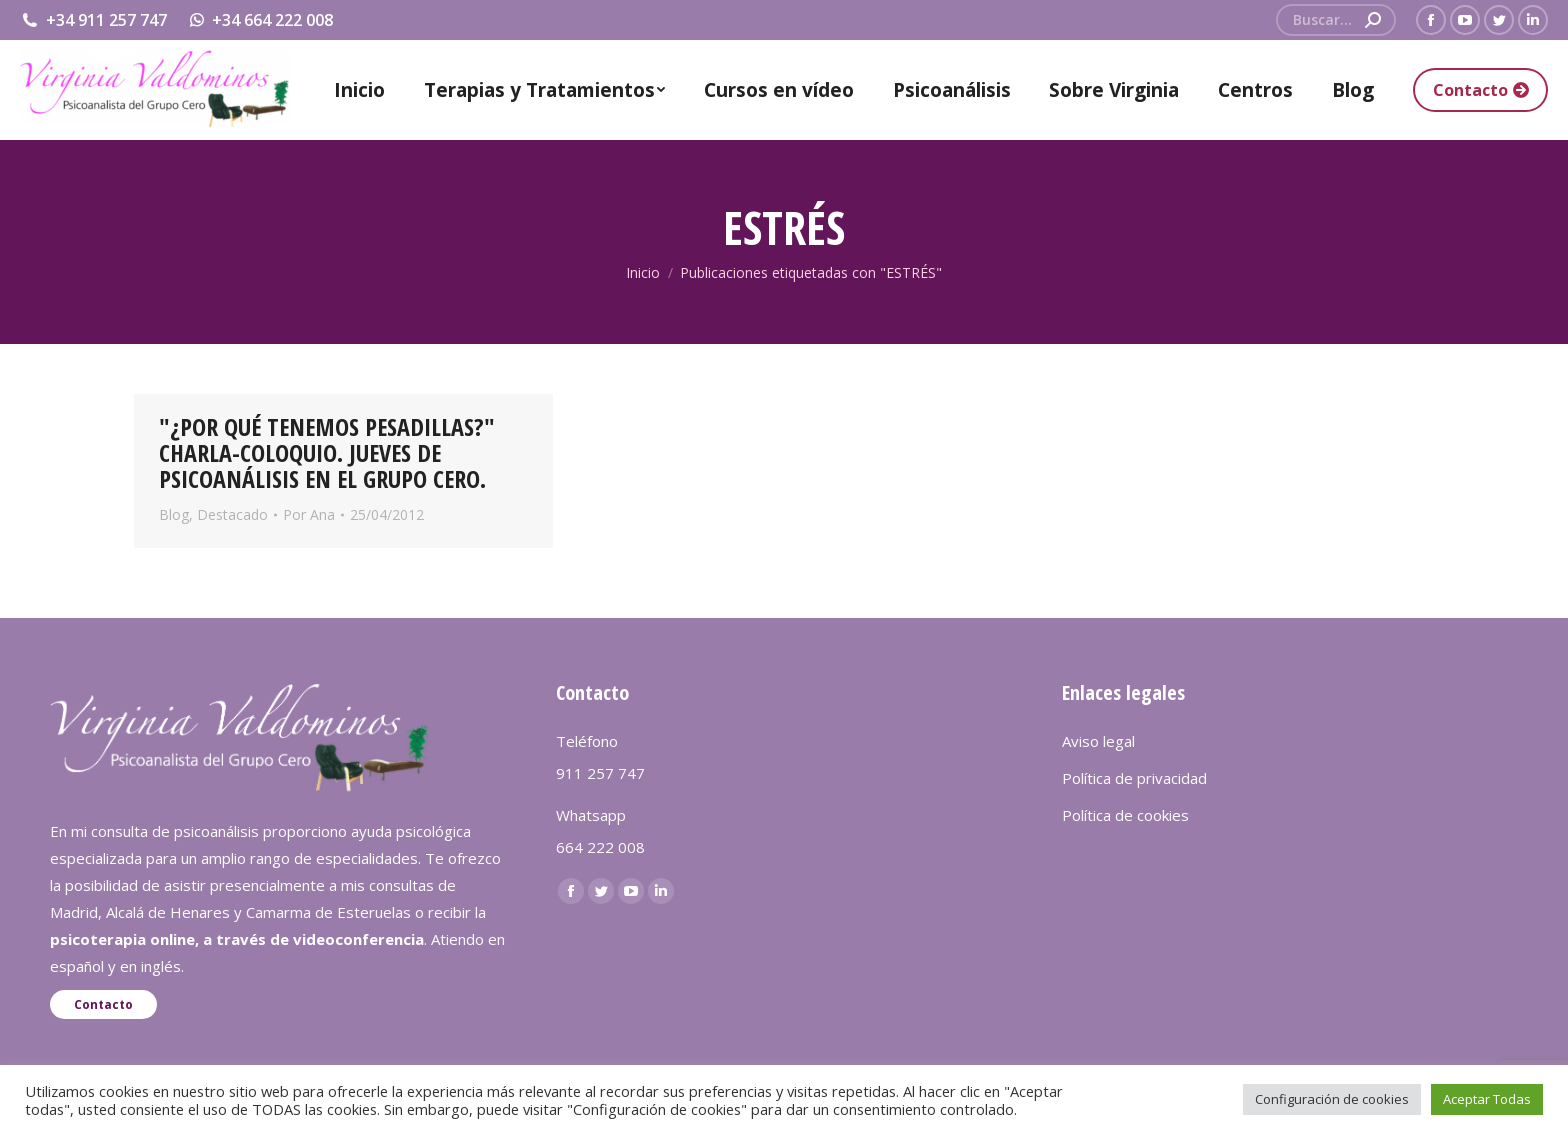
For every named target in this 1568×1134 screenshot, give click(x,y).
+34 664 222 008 (260, 20)
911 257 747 (600, 773)
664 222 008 (600, 847)
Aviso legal (1098, 741)
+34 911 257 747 (93, 20)
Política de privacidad (1134, 778)
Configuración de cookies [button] (1332, 1099)
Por (309, 514)
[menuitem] (359, 90)
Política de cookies (1125, 815)
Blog (174, 514)
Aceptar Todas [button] (1487, 1099)
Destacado (232, 514)
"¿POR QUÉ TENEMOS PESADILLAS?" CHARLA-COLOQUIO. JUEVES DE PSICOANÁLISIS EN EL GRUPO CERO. (327, 452)
